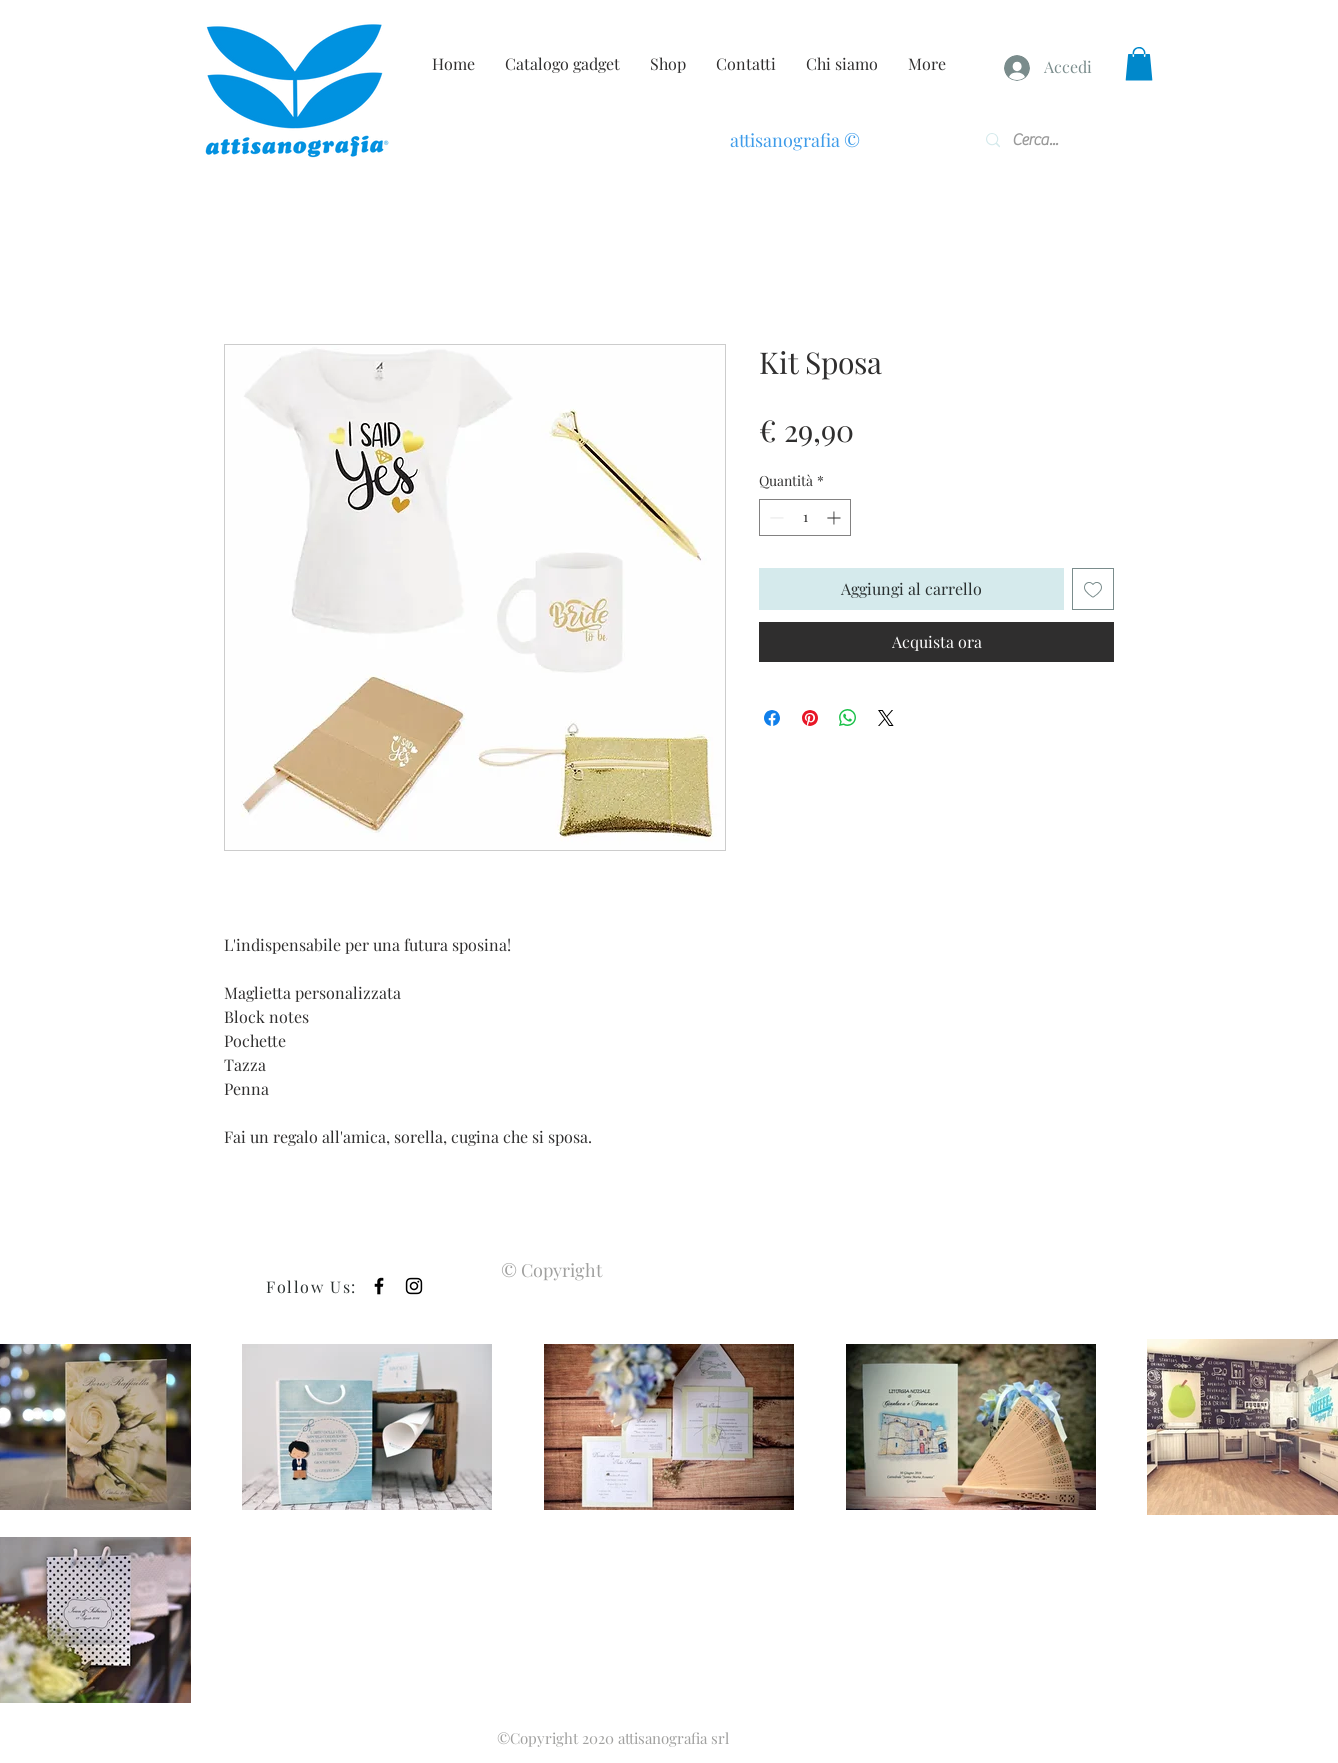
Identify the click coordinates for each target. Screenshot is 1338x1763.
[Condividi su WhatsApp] (848, 718)
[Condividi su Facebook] (772, 718)
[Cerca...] (1043, 140)
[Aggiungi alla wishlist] (1093, 589)
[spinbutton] (805, 517)
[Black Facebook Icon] (379, 1286)
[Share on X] (886, 718)
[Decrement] (774, 517)
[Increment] (835, 517)
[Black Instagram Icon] (414, 1286)
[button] (1139, 63)
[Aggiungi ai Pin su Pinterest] (810, 718)
